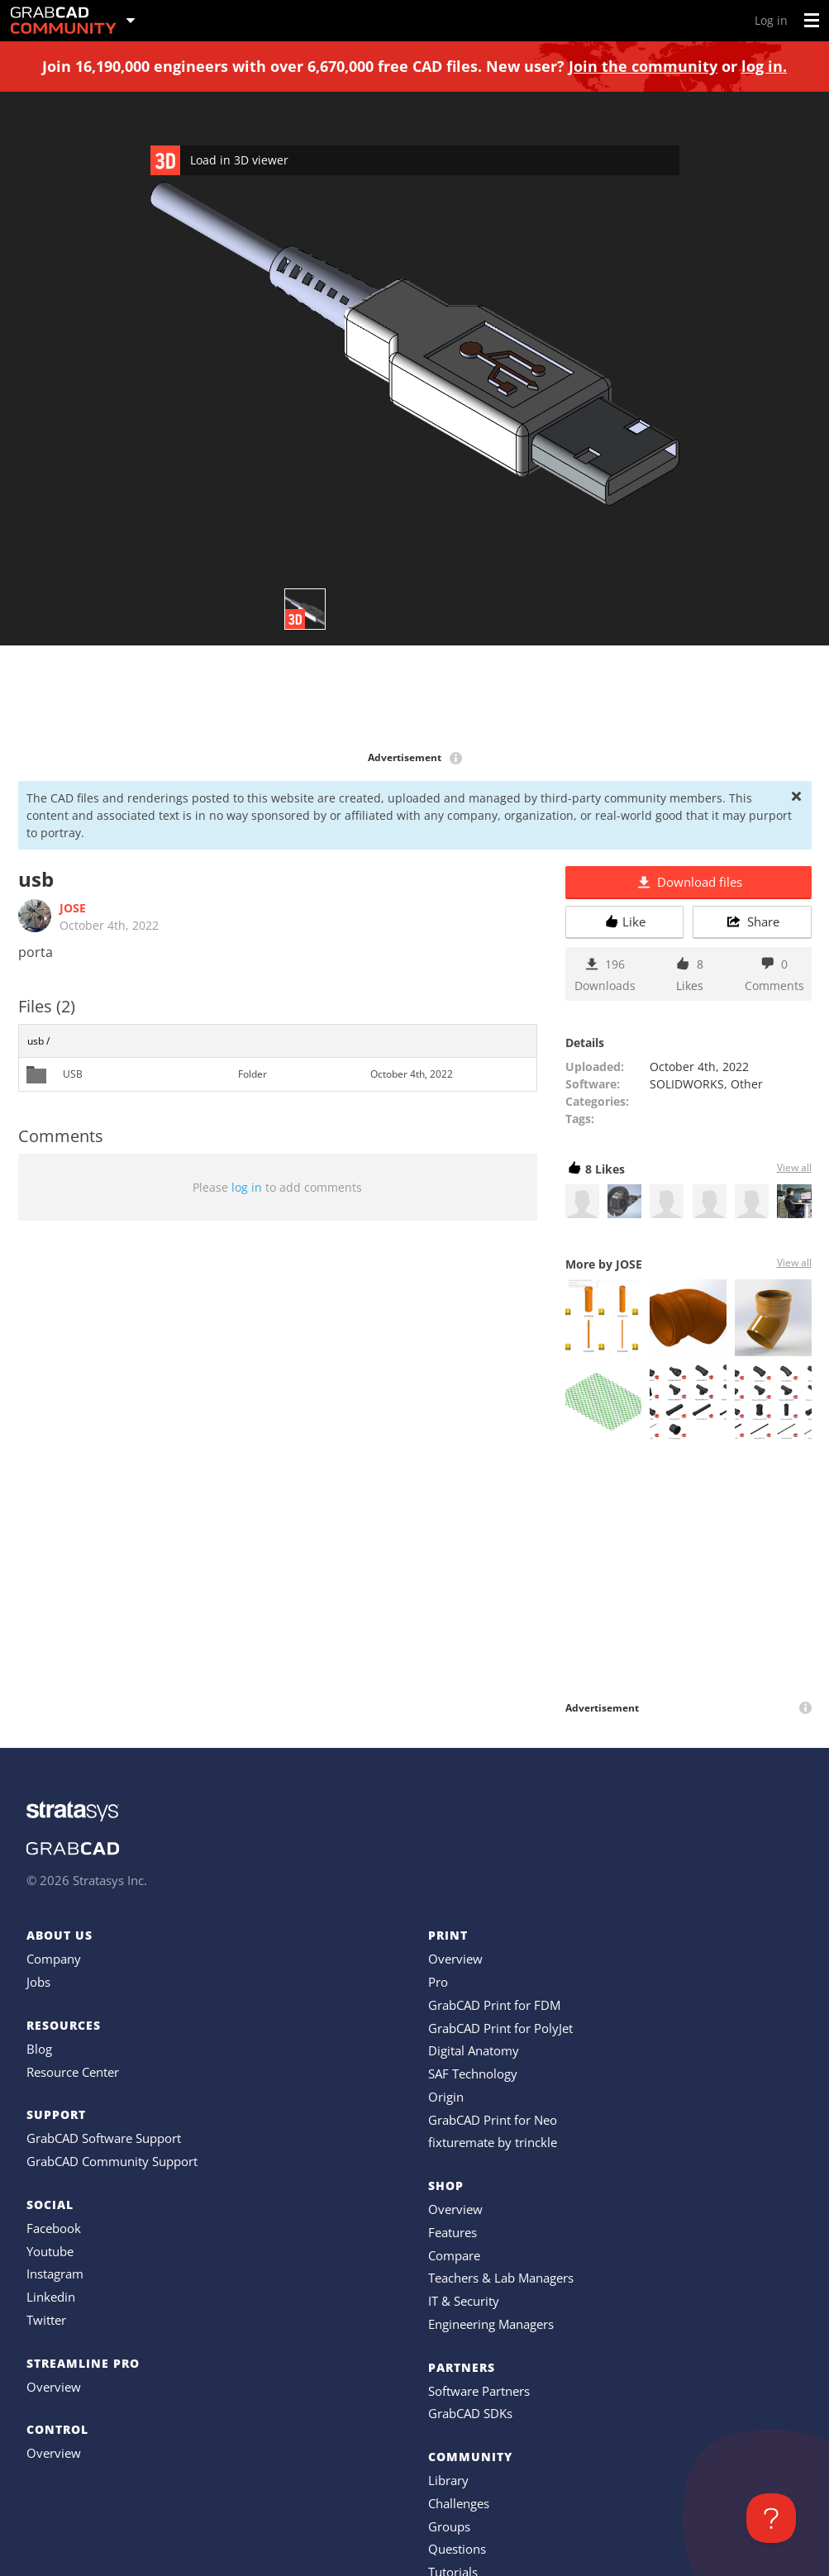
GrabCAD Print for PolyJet (500, 2028)
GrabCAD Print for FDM (494, 2005)
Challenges (458, 2503)
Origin (446, 2096)
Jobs (38, 1982)
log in (246, 1187)
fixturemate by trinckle (492, 2142)
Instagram (54, 2273)
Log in (771, 20)
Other (747, 1084)
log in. (764, 66)
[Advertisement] (415, 699)
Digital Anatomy (473, 2050)
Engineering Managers (491, 2324)
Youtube (50, 2251)
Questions (457, 2548)
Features (452, 2232)
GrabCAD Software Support (103, 2138)
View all (794, 1167)
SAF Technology (472, 2073)
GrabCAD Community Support (112, 2161)
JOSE (73, 908)
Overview (53, 2386)
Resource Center (72, 2072)
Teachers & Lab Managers (501, 2277)
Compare (454, 2255)
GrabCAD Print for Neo (492, 2120)
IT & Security (463, 2301)
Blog (39, 2048)
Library (448, 2480)
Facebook (53, 2228)
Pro (438, 1982)
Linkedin (50, 2296)
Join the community (643, 66)
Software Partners (479, 2391)
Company (53, 1958)
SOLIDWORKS (687, 1084)
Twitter (46, 2320)
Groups (449, 2526)
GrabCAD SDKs (470, 2413)
